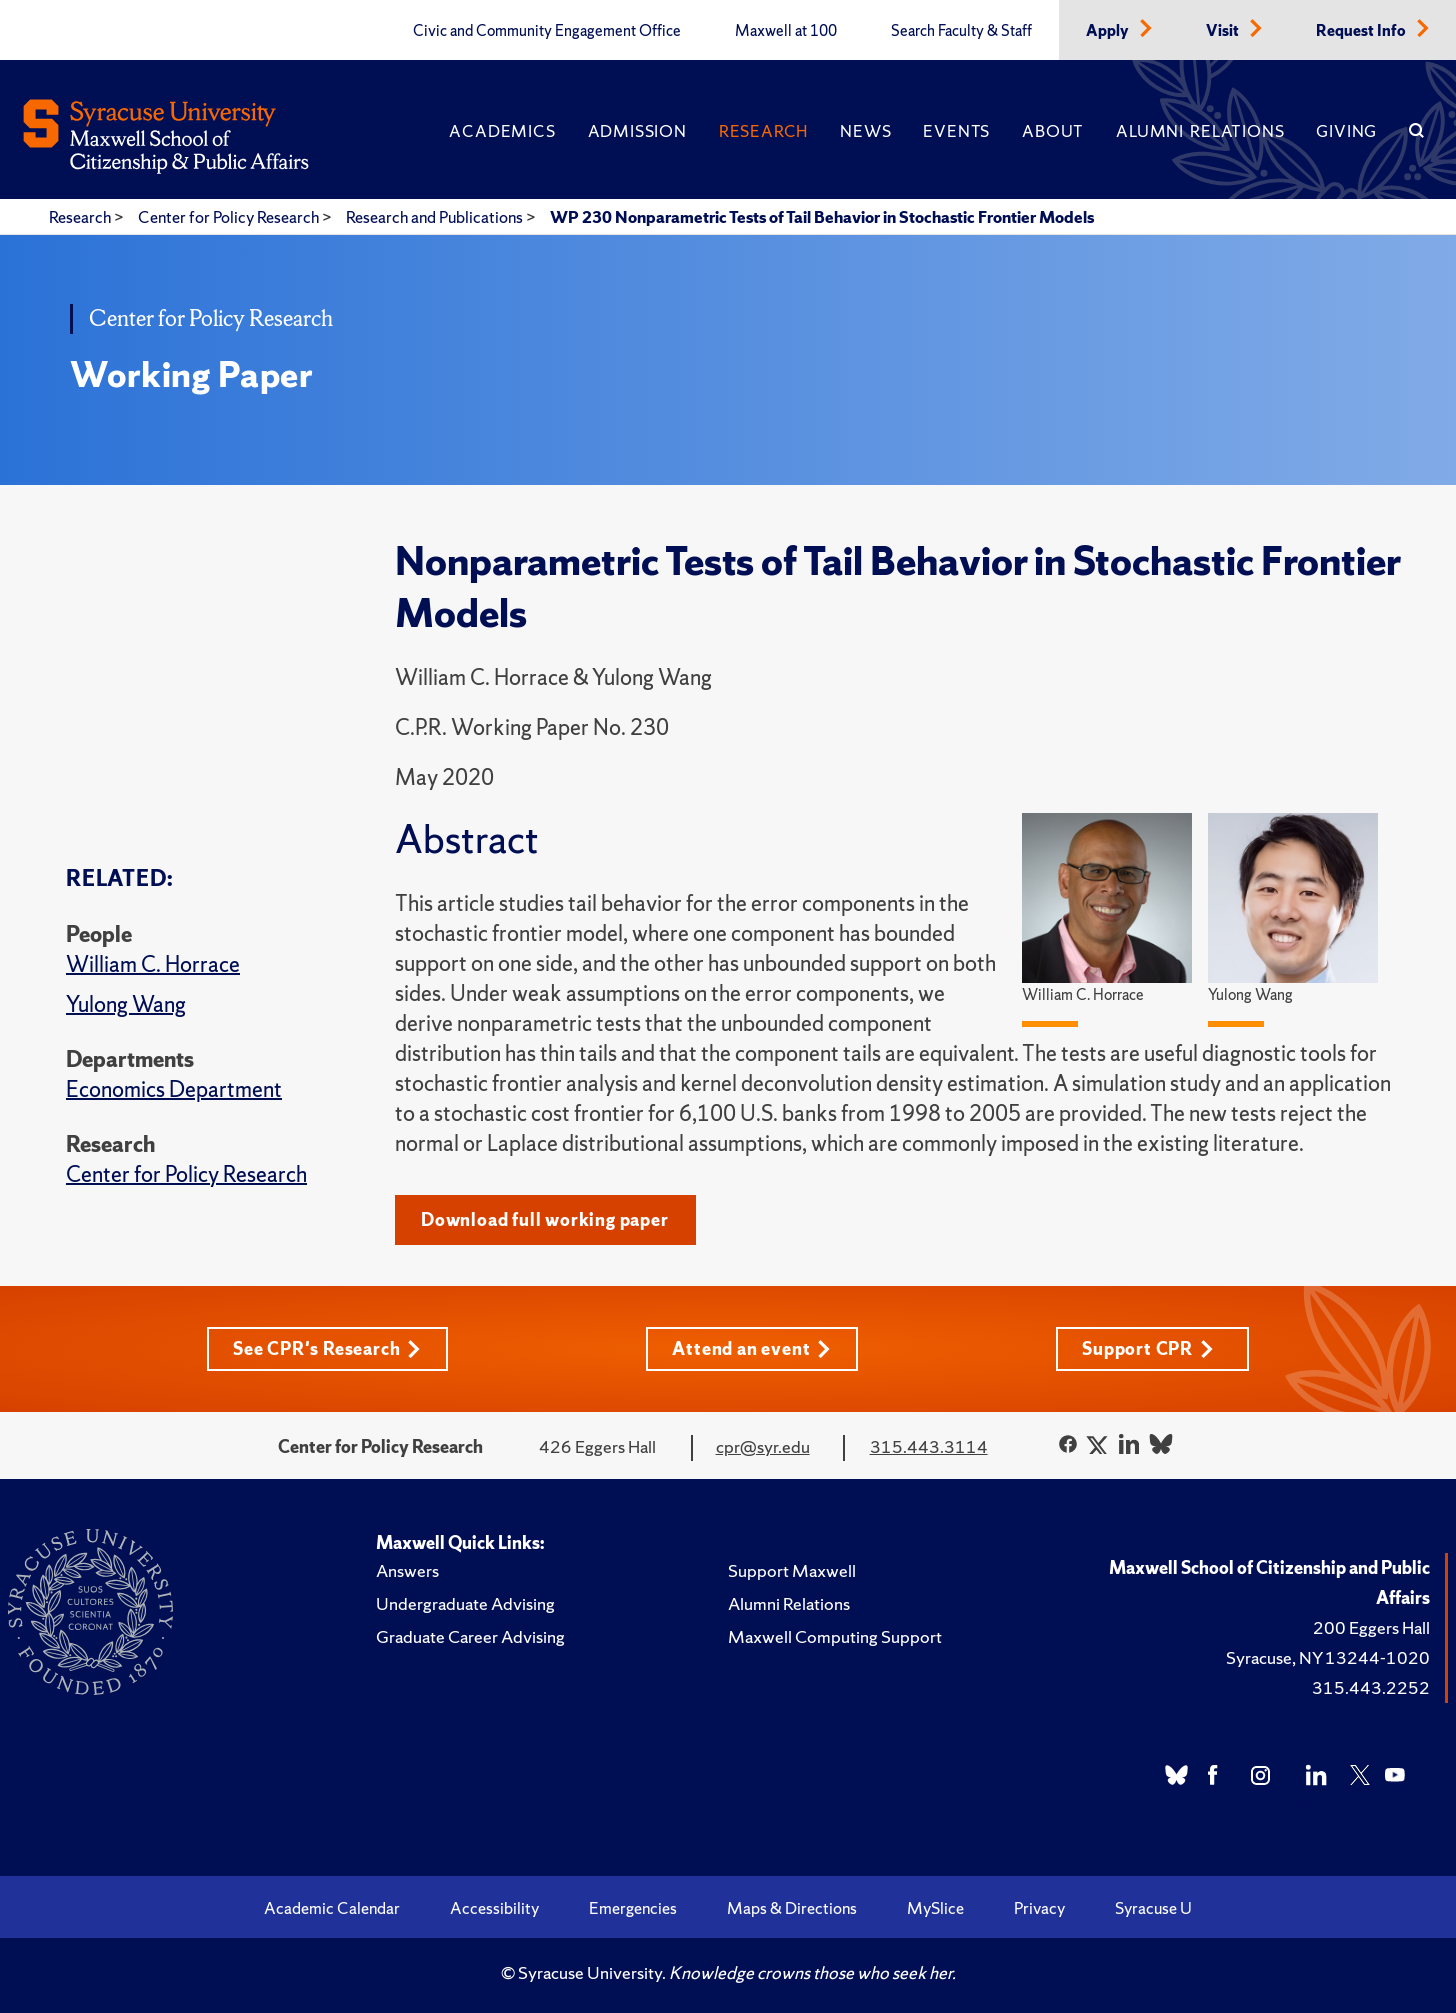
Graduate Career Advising (470, 1636)
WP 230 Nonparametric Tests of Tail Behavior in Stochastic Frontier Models (822, 217)
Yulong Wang (126, 1004)
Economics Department (174, 1089)
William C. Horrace (153, 964)
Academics (502, 131)
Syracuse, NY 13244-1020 (1328, 1657)
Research (763, 131)
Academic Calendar (332, 1908)
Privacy (1039, 1908)
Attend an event (751, 1348)
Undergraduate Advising (465, 1603)
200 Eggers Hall (1371, 1627)
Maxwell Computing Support (835, 1636)
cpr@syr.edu (763, 1446)
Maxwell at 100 (786, 31)
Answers (407, 1570)
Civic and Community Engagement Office (547, 31)
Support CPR (1148, 1348)
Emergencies (633, 1908)
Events (956, 131)
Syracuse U (1153, 1908)
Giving (1346, 131)
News (865, 131)
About (1053, 131)
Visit (1224, 31)
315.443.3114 (929, 1446)
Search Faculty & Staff (961, 31)
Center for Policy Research (230, 217)
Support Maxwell (792, 1570)
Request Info (1362, 31)
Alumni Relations (1200, 131)
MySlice (935, 1908)
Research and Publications (436, 217)
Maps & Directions (792, 1908)
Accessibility (494, 1908)
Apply (1109, 31)
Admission (637, 131)
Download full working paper (545, 1219)
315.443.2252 (1371, 1687)
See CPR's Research (327, 1348)
